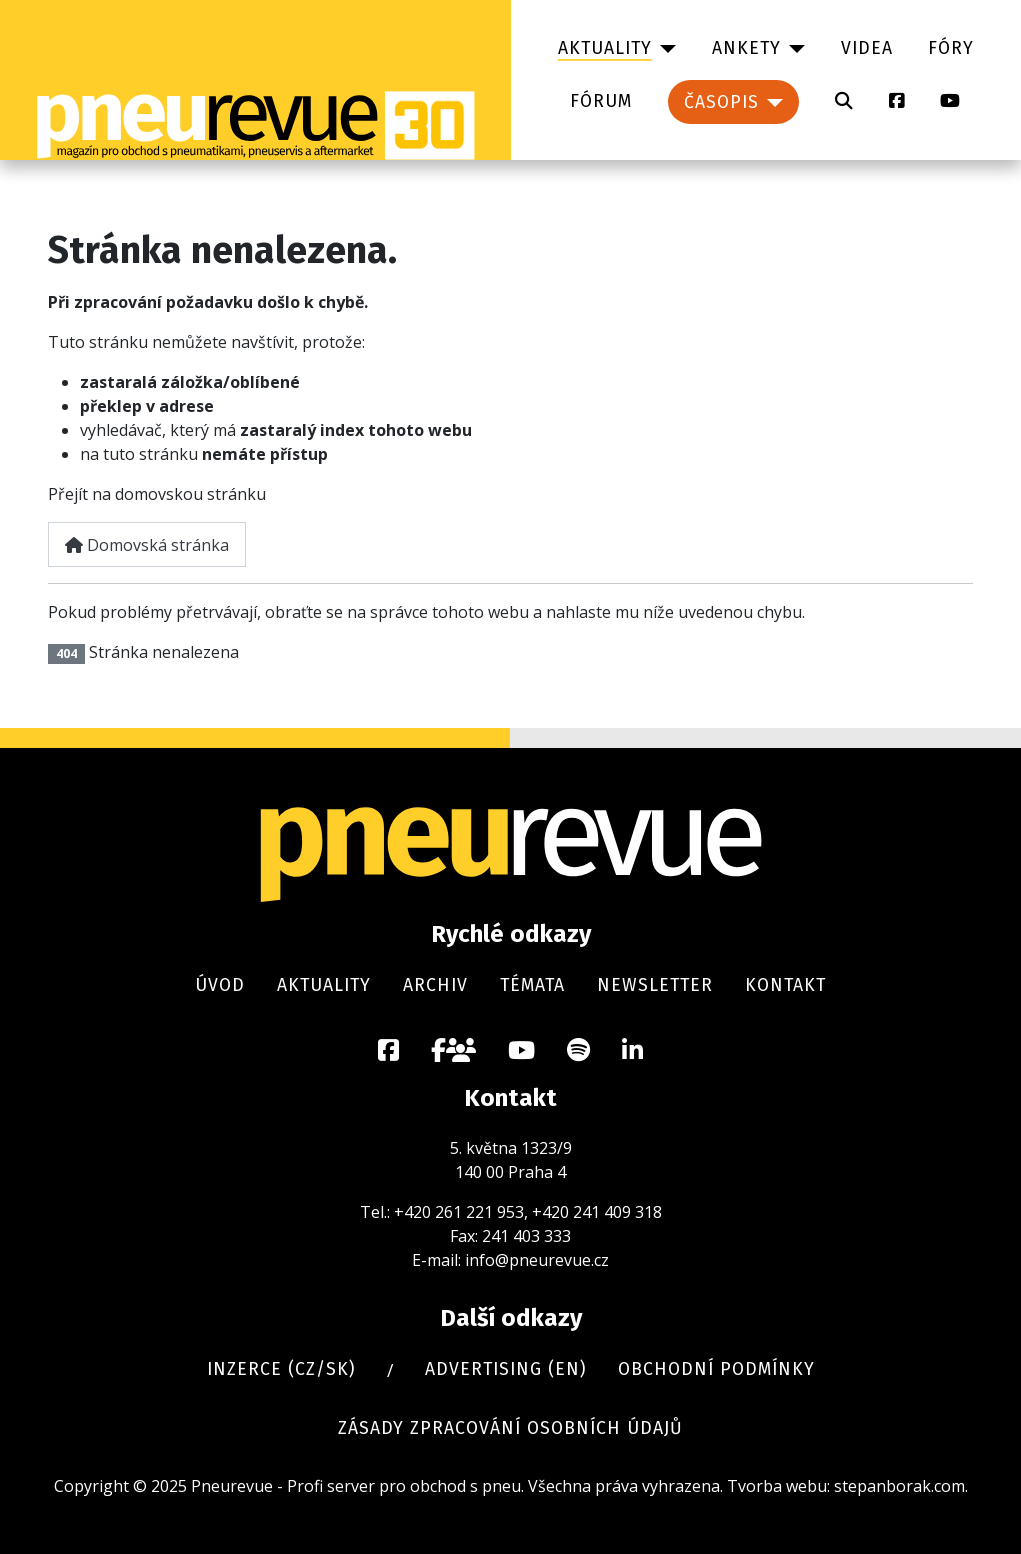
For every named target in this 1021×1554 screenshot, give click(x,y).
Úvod (220, 985)
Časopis (721, 102)
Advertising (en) (505, 1369)
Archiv (435, 985)
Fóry (951, 48)
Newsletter (655, 985)
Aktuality (605, 48)
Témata (532, 985)
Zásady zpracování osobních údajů (510, 1428)
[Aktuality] (664, 49)
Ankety (746, 48)
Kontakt (785, 985)
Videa (867, 48)
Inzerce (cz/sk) (281, 1369)
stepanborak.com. (901, 1486)
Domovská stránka (147, 545)
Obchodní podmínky (716, 1369)
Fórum (601, 101)
